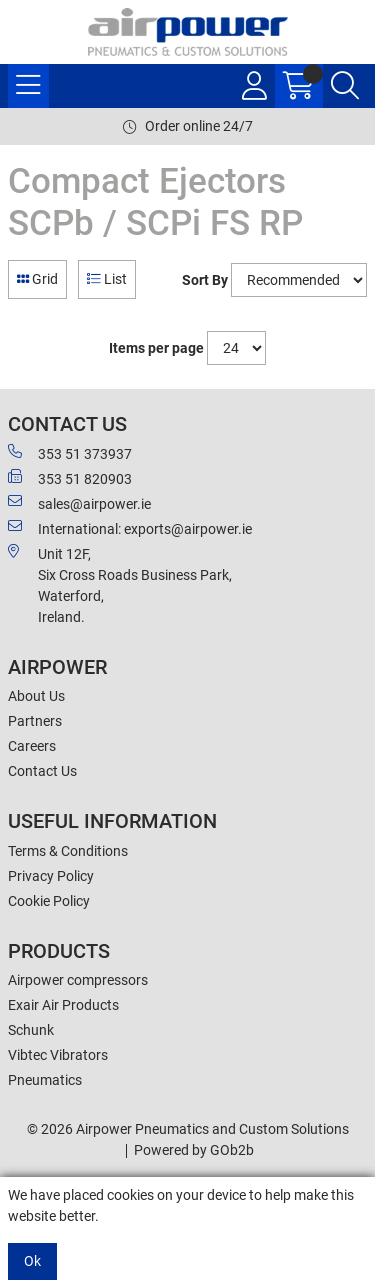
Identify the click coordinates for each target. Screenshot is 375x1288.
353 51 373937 (70, 453)
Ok (32, 1261)
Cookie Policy (49, 901)
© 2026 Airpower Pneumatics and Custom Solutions (188, 1129)
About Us (36, 696)
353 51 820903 (70, 478)
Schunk (31, 1030)
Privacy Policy (51, 876)
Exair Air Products (63, 1005)
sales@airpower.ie (79, 503)
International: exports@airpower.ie (130, 528)
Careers (32, 746)
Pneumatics (45, 1080)
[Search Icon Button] (345, 86)
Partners (35, 721)
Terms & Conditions (68, 851)
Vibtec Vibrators (58, 1055)
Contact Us (42, 771)
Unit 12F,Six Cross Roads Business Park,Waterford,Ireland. (120, 584)
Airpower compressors (78, 980)
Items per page (156, 348)
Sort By (205, 280)
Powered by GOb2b (194, 1150)
